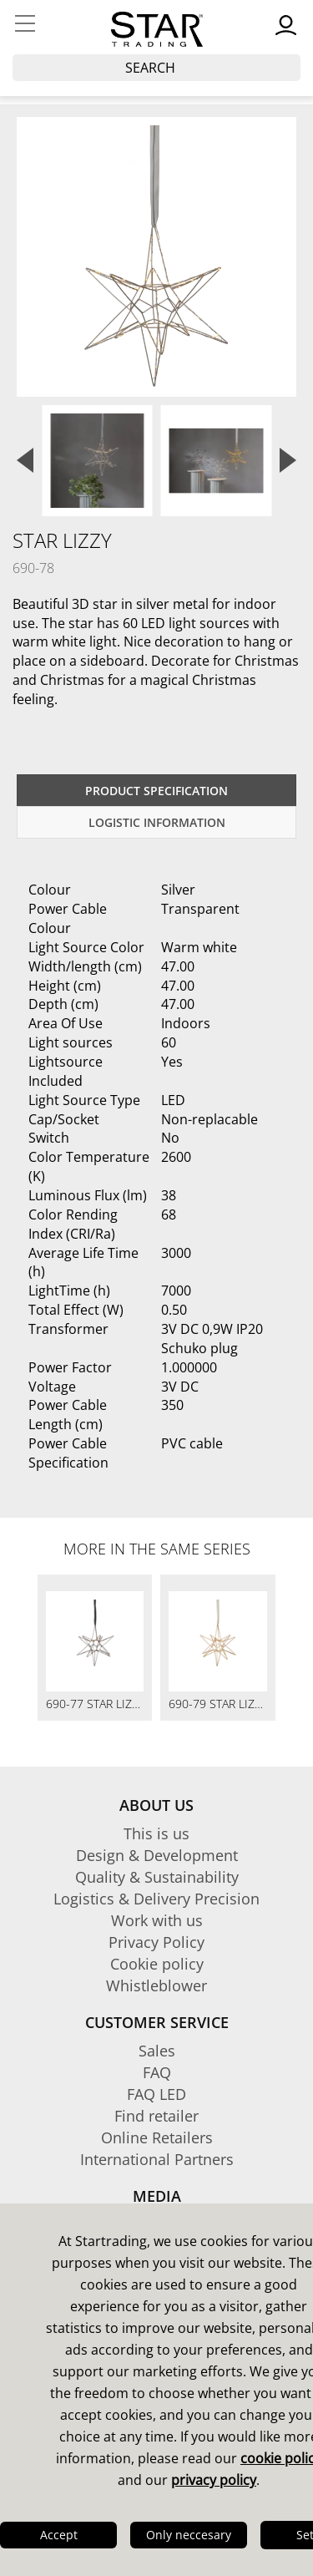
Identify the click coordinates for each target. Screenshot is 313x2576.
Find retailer (156, 2116)
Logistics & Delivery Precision (156, 1899)
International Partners (157, 2159)
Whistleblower (156, 1985)
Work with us (157, 1920)
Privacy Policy (156, 1942)
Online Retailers (157, 2137)
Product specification (156, 791)
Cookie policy (157, 1964)
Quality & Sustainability (157, 1877)
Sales (157, 2051)
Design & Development (157, 1855)
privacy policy (213, 2480)
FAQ (157, 2072)
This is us (156, 1833)
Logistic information (156, 822)
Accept (59, 2535)
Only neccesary (188, 2535)
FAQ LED (156, 2094)
